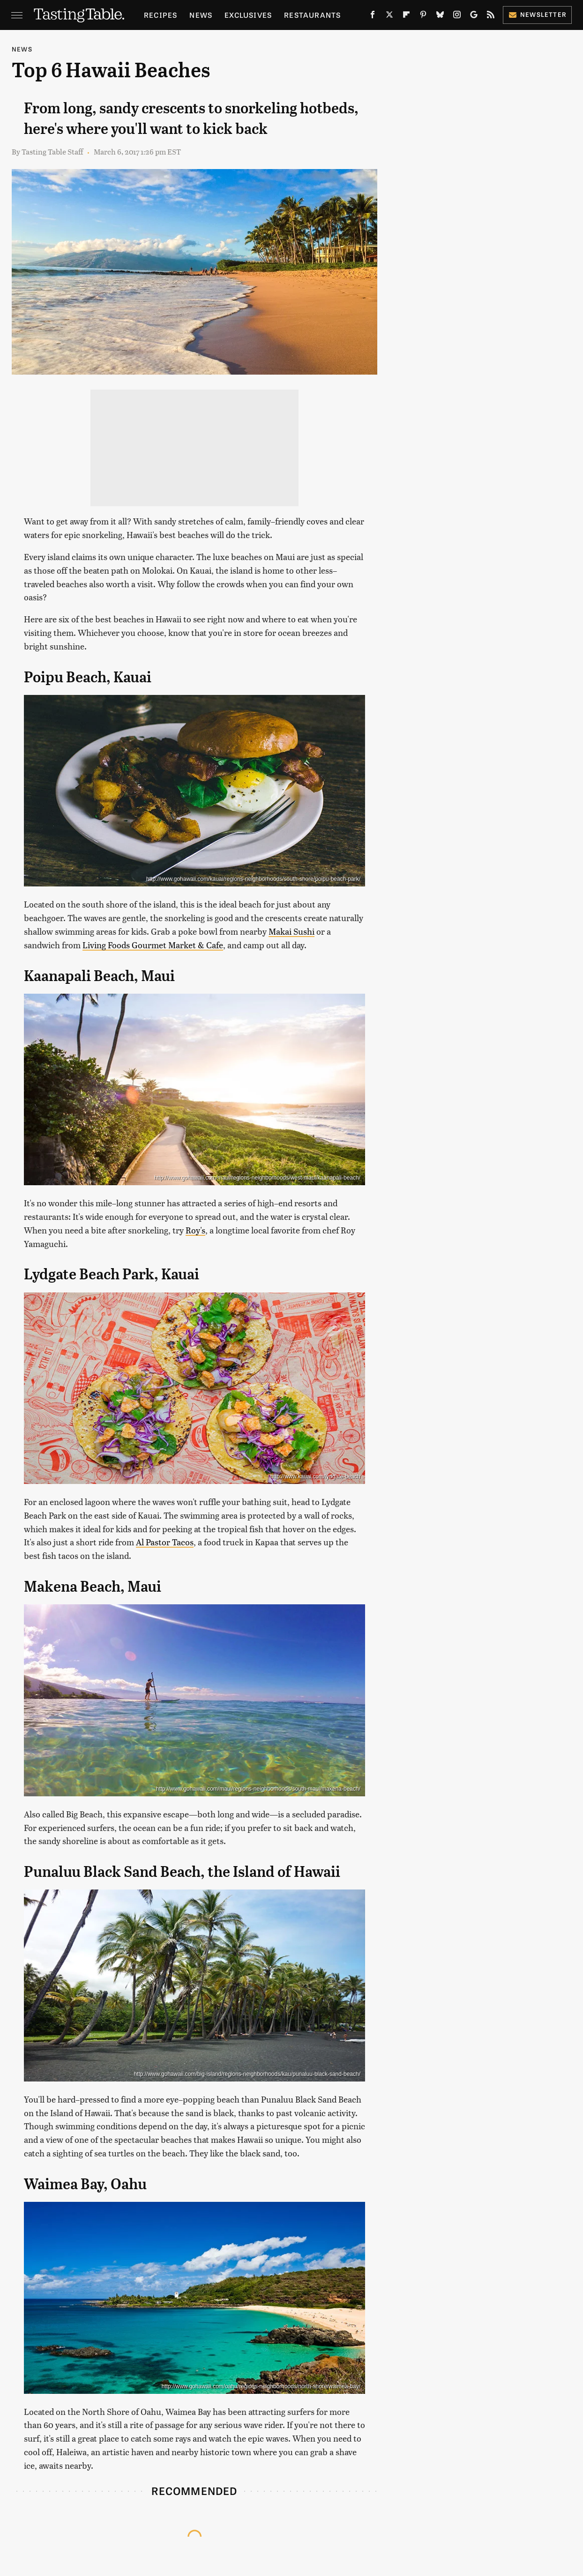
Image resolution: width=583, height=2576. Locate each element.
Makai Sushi (291, 931)
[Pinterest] (423, 16)
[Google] (473, 16)
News (200, 14)
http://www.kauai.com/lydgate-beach (315, 1476)
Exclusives (248, 14)
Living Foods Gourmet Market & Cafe (152, 945)
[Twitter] (389, 16)
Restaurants (312, 14)
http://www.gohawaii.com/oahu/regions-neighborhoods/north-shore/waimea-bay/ (261, 2386)
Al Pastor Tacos (165, 1542)
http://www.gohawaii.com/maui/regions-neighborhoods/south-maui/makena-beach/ (258, 1789)
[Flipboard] (406, 16)
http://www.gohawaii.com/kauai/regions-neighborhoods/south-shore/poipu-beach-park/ (253, 879)
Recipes (160, 14)
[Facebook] (372, 16)
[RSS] (490, 16)
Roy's (195, 1230)
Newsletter (537, 14)
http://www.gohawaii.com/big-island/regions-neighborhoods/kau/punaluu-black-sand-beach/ (247, 2074)
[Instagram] (457, 16)
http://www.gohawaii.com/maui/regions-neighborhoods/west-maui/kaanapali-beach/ (257, 1178)
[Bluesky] (440, 16)
